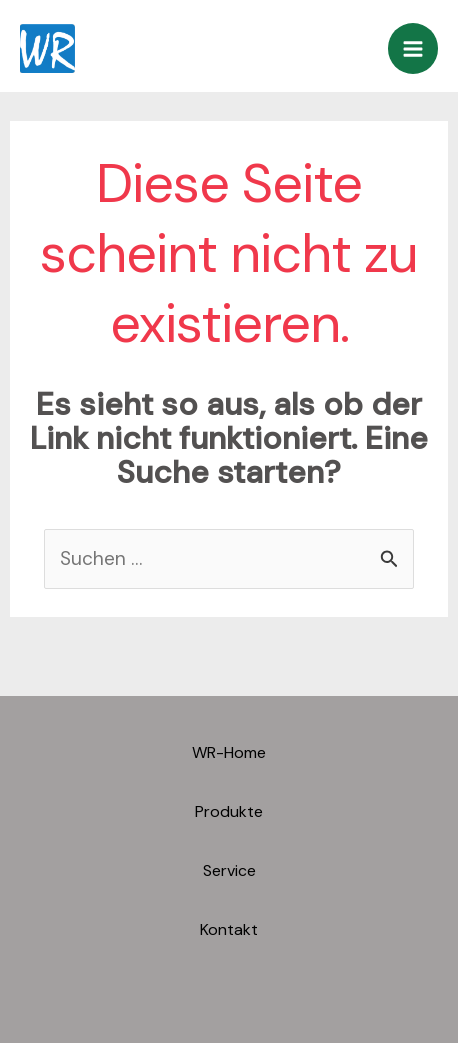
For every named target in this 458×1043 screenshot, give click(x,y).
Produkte (229, 811)
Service (229, 870)
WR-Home (229, 752)
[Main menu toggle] (413, 48)
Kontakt (229, 929)
